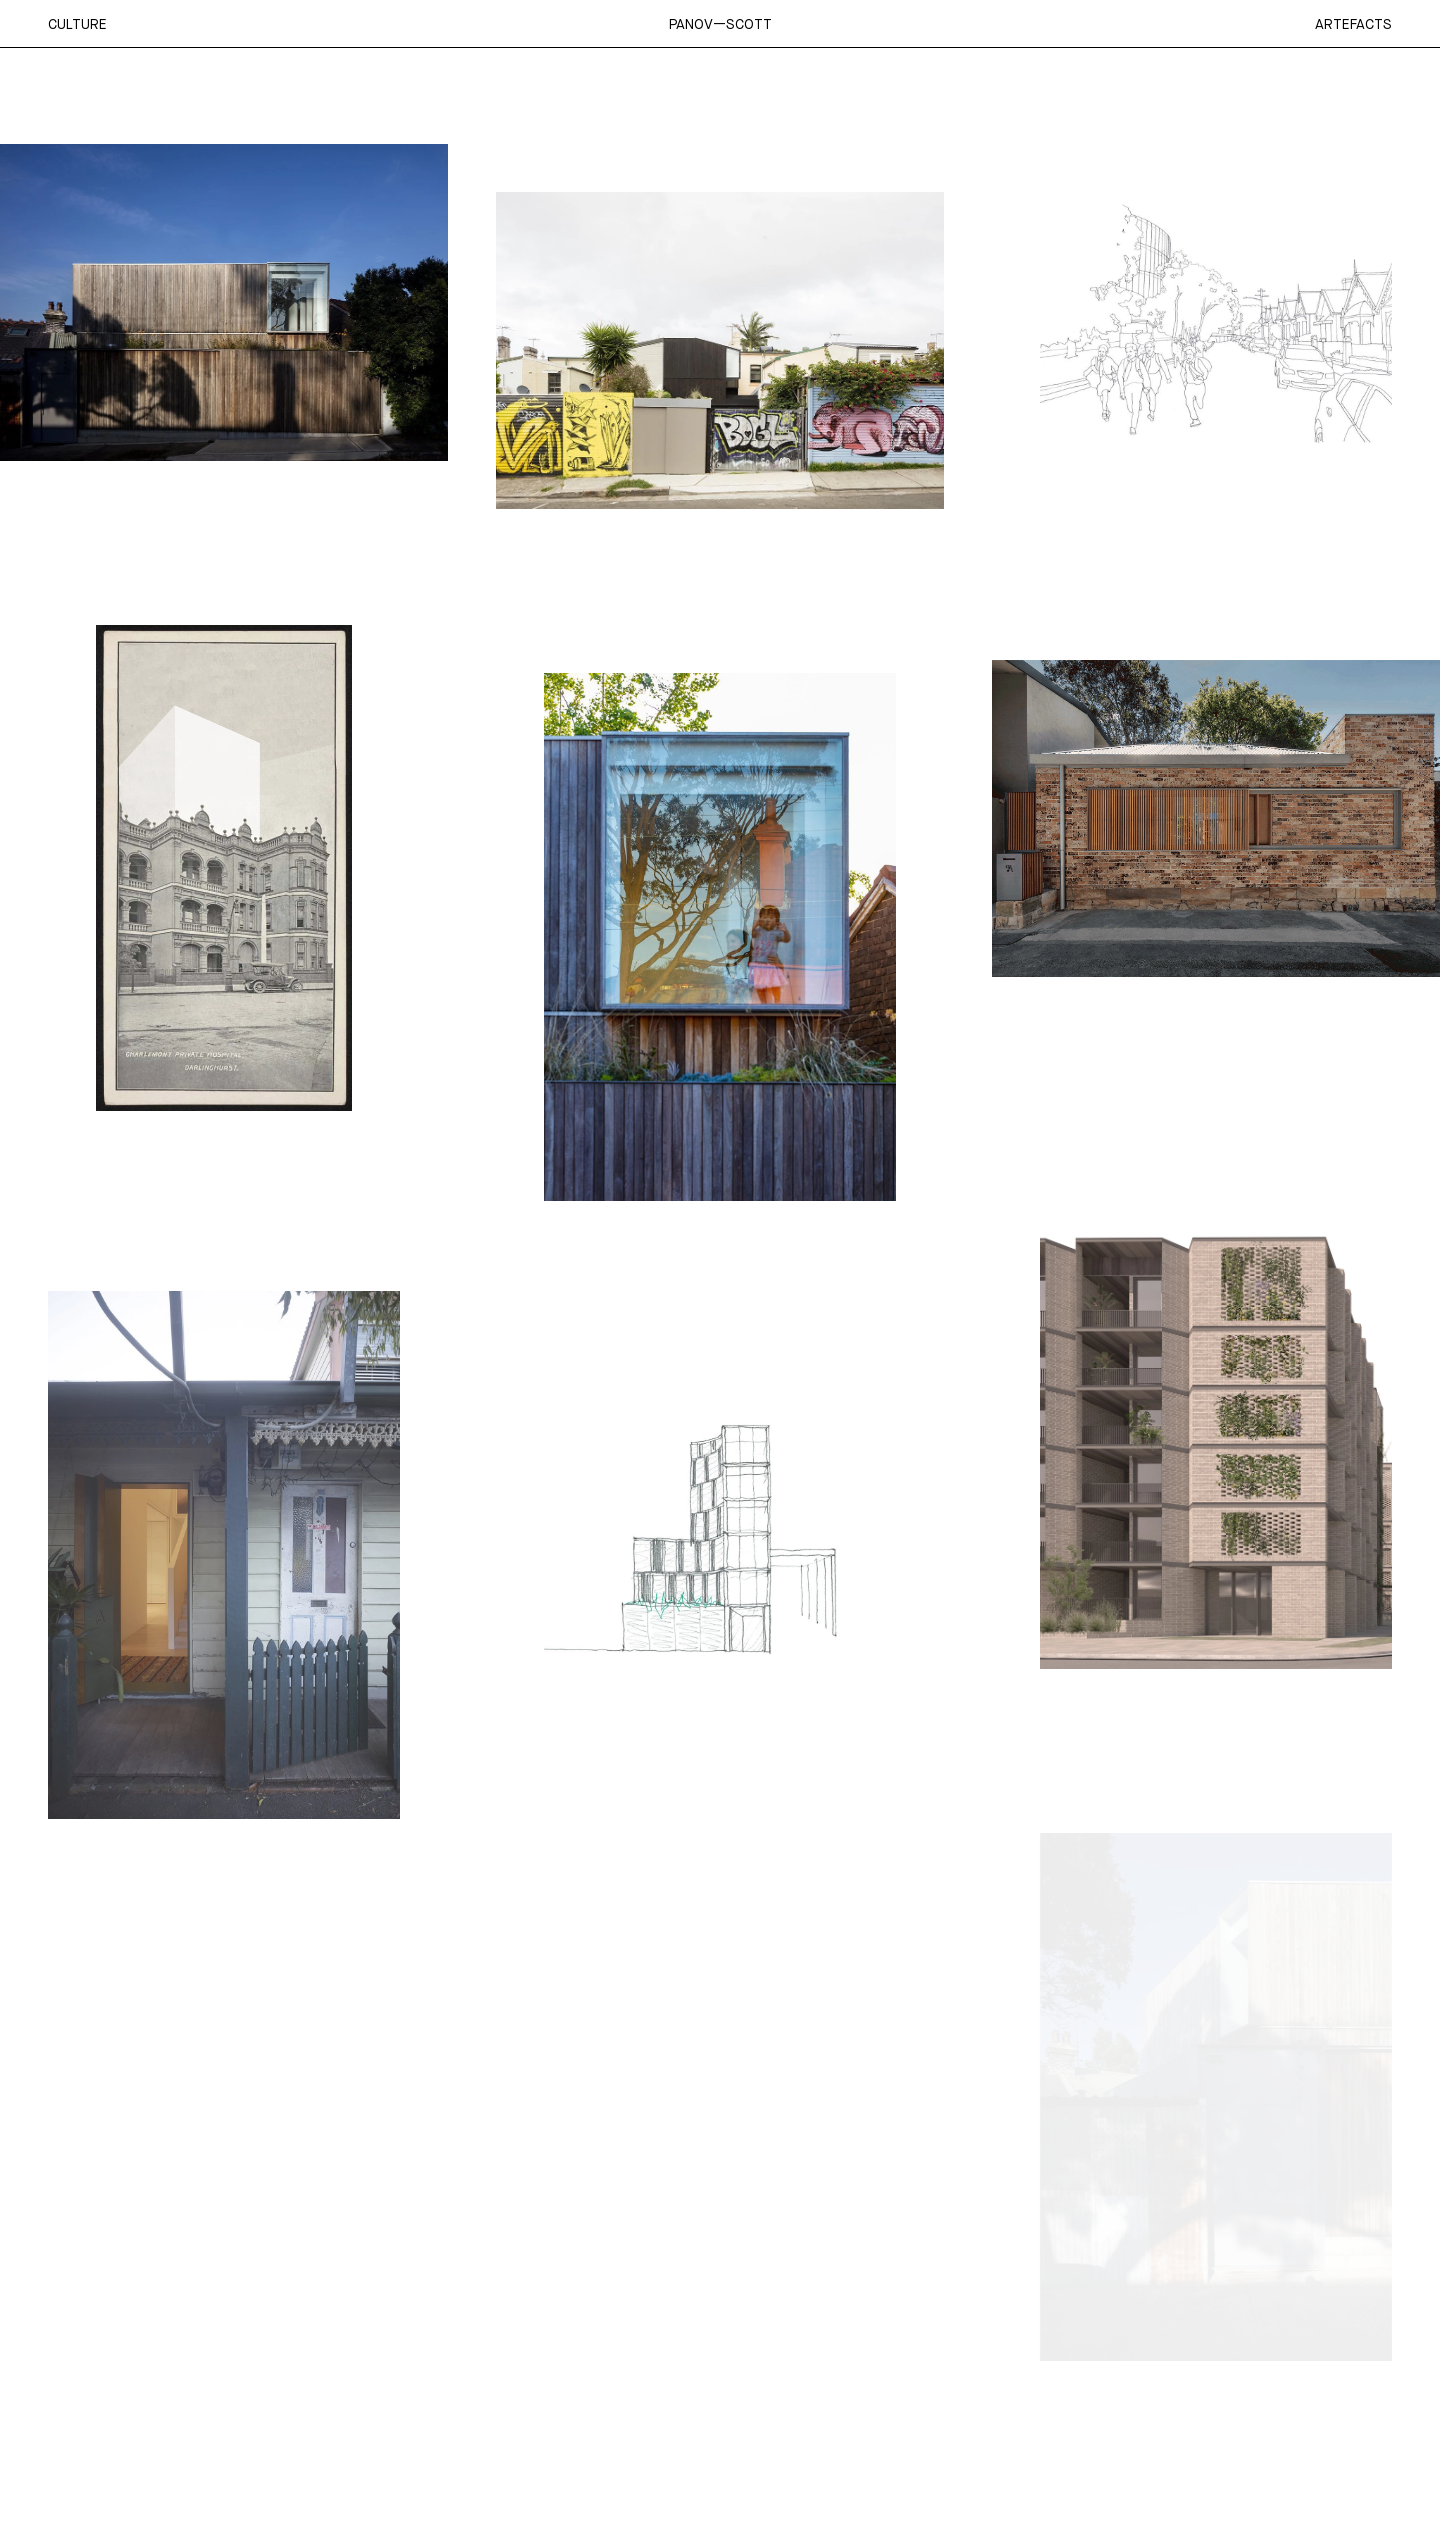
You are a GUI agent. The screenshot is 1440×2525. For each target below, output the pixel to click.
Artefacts (1353, 24)
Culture (77, 24)
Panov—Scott (720, 24)
